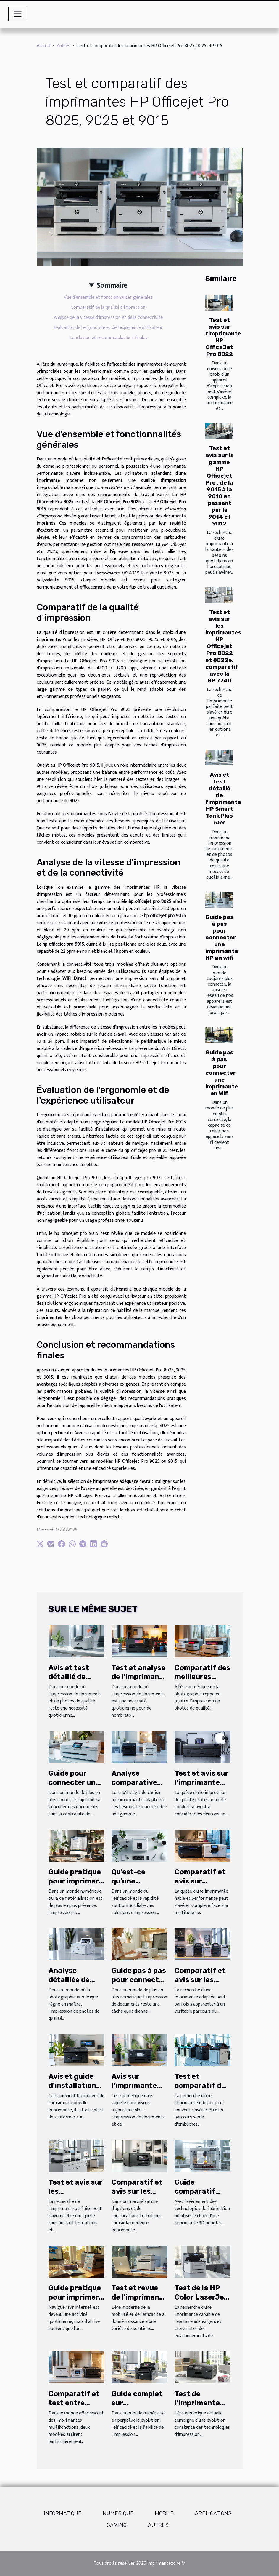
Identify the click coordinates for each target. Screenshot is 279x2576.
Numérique (118, 2513)
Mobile (164, 2513)
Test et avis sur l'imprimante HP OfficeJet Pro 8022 (223, 336)
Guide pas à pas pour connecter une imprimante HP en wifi (221, 937)
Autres (63, 46)
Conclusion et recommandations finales (108, 338)
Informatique (62, 2513)
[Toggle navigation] (17, 14)
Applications (213, 2513)
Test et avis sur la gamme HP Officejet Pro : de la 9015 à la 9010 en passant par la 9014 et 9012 (219, 486)
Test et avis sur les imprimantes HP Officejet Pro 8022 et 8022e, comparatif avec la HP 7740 (223, 646)
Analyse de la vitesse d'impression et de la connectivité (108, 318)
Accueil (43, 46)
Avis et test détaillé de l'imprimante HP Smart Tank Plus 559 (223, 798)
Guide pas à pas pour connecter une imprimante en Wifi (221, 1073)
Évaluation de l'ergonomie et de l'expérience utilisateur (108, 328)
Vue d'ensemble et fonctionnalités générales (108, 297)
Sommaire (112, 285)
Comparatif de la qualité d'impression (108, 307)
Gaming (117, 2525)
